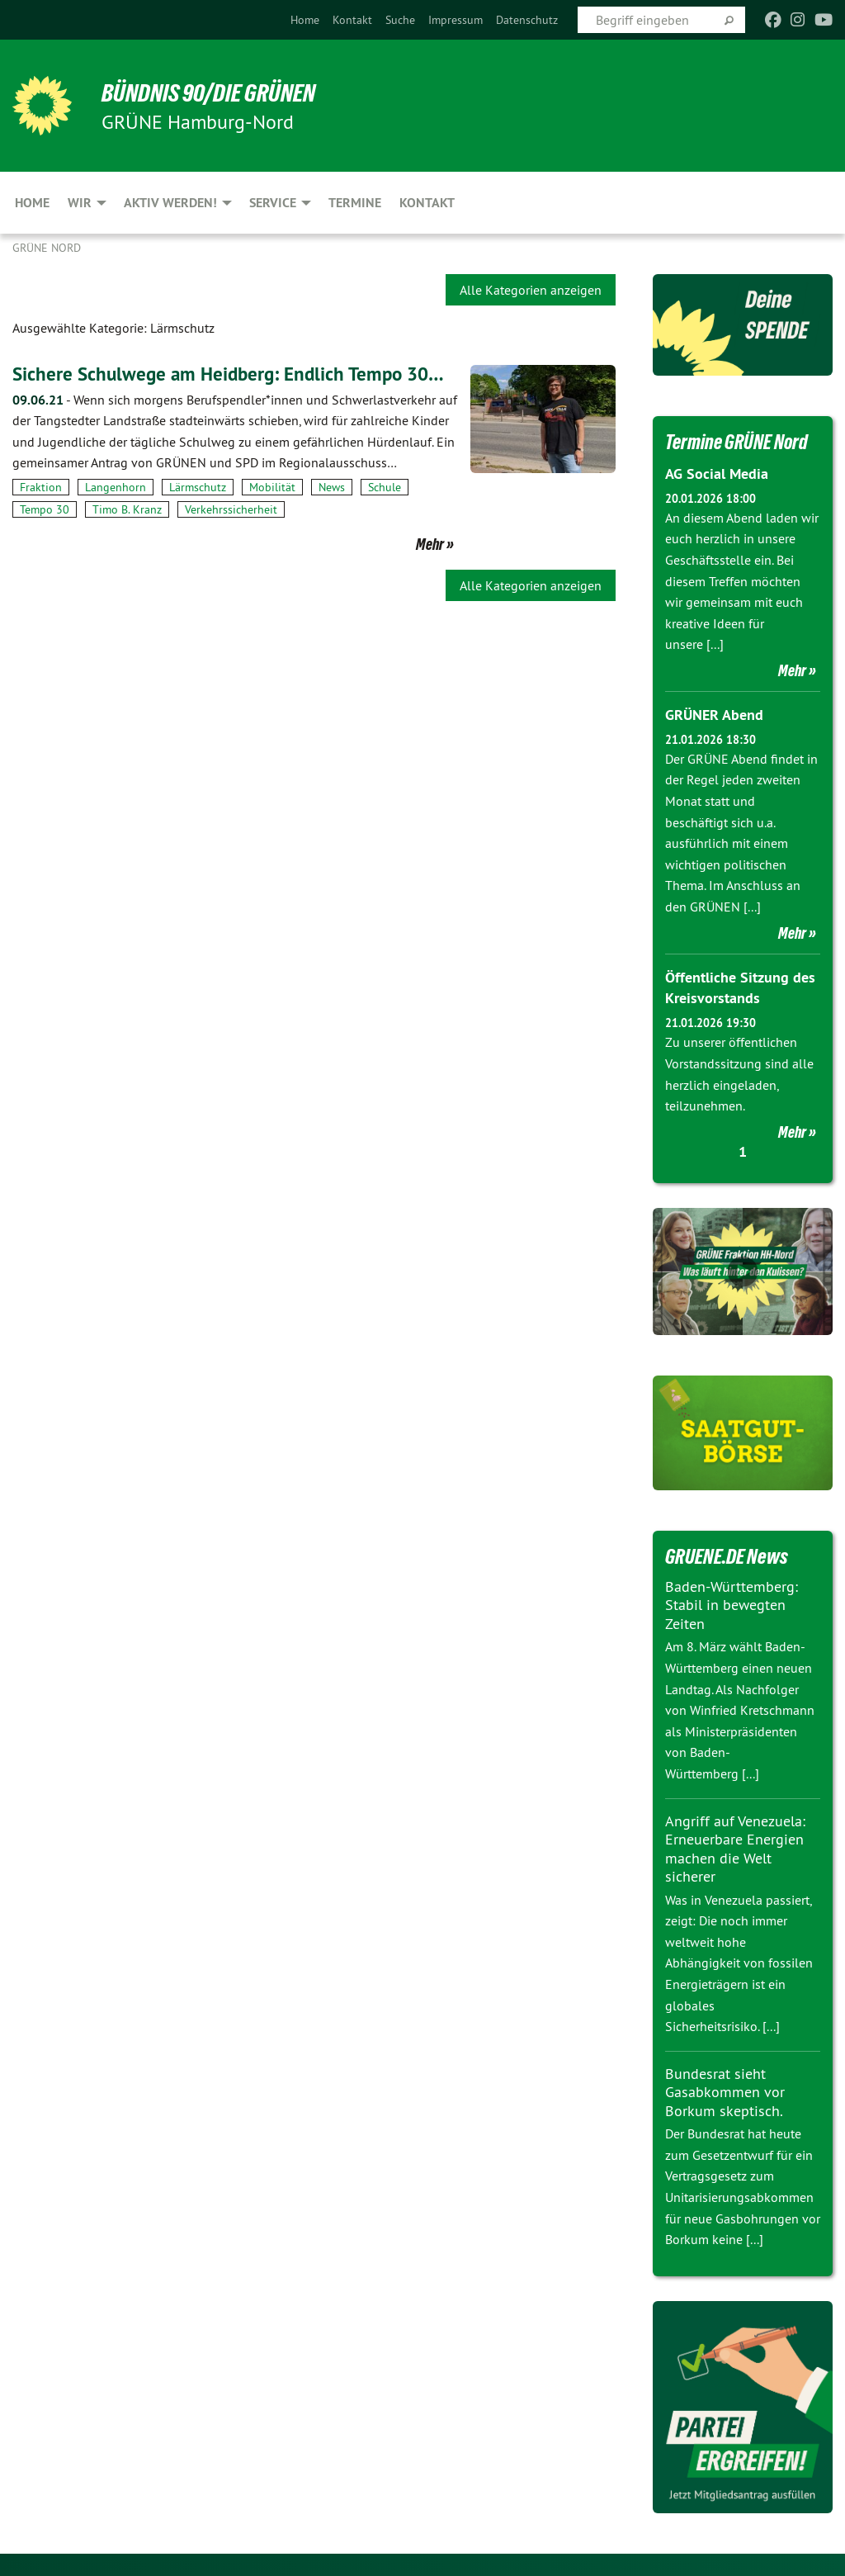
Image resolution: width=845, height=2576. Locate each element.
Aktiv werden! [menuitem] (170, 202)
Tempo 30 (44, 509)
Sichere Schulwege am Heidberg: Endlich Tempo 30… (234, 373)
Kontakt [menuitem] (427, 202)
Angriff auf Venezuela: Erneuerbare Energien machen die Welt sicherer (735, 1846)
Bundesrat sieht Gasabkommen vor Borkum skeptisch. (725, 2090)
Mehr (430, 544)
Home (304, 19)
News (332, 487)
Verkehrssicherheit (231, 509)
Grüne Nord (46, 247)
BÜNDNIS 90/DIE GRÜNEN (216, 92)
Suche (400, 19)
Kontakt (352, 19)
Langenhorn (115, 487)
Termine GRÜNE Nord (740, 441)
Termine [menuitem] (354, 202)
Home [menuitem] (32, 202)
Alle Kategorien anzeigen (531, 290)
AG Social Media (716, 473)
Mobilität (272, 487)
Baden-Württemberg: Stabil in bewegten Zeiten (731, 1602)
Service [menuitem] (272, 202)
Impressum (455, 19)
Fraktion (41, 487)
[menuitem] (304, 20)
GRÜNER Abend (714, 713)
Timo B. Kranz (127, 509)
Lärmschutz (197, 487)
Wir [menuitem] (80, 202)
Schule (384, 487)
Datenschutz (527, 19)
